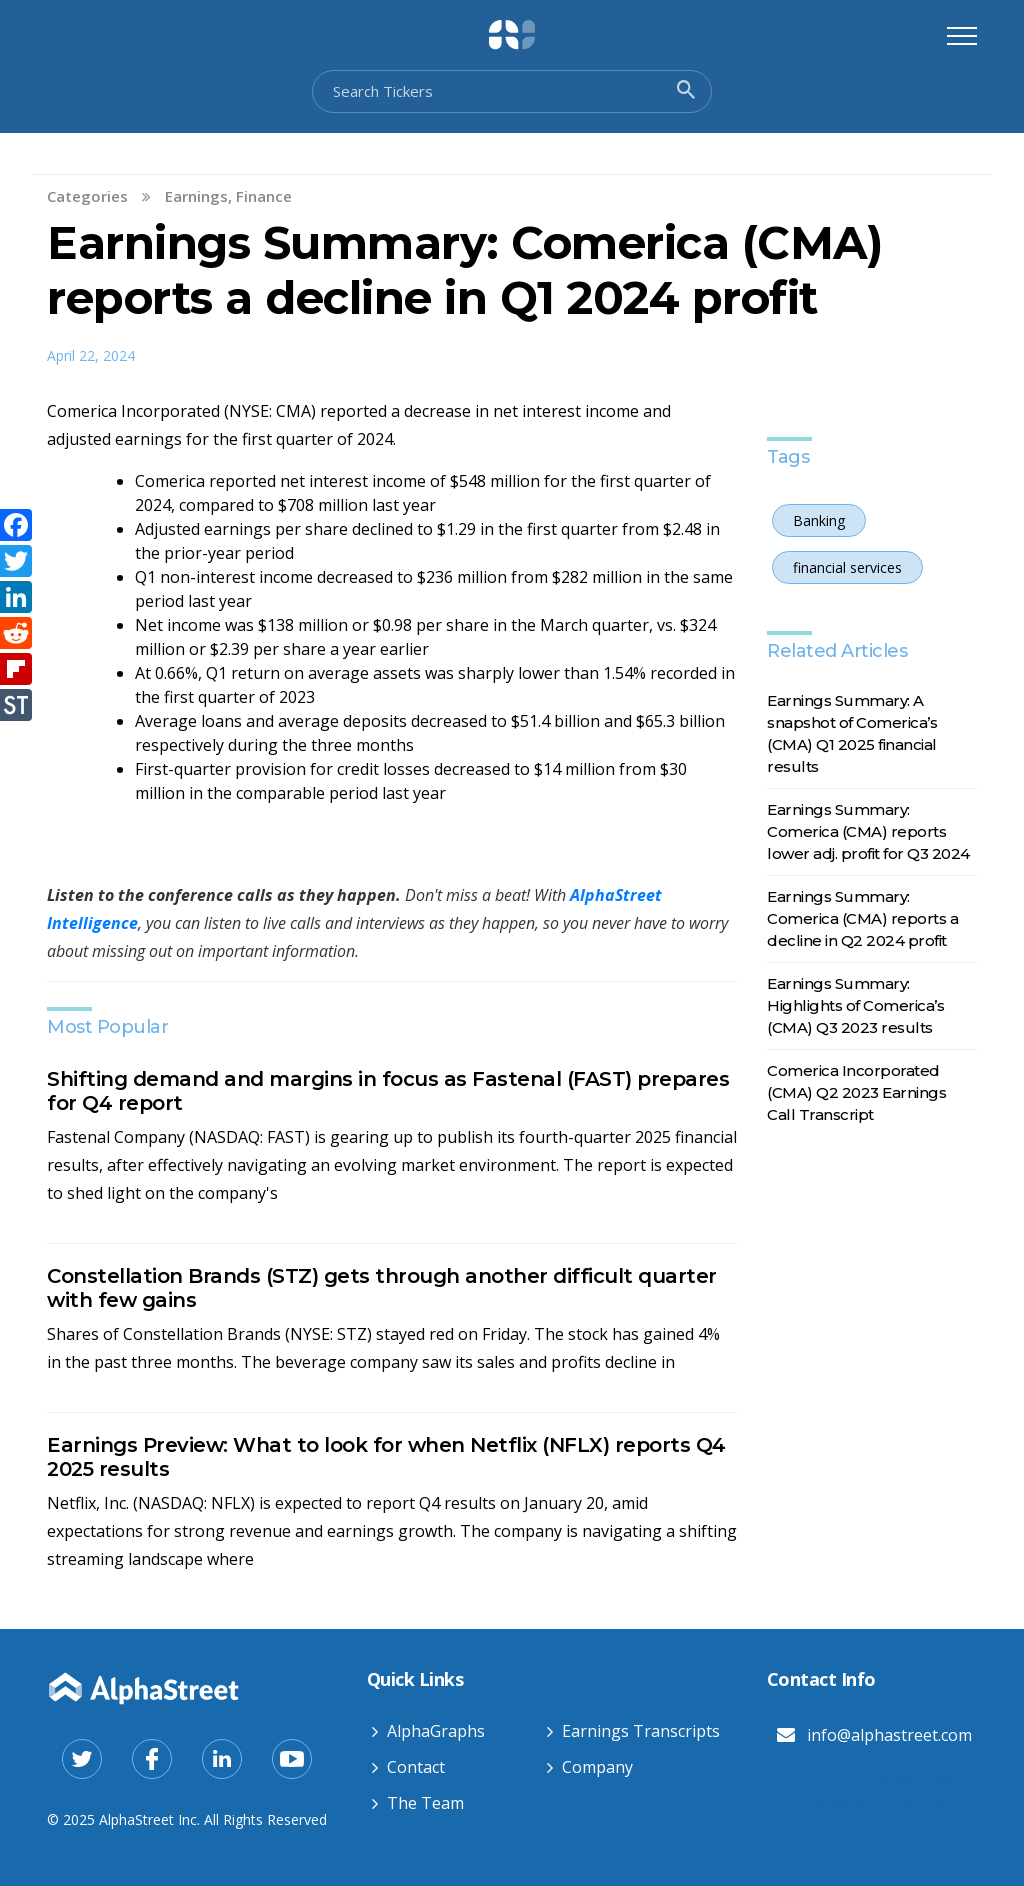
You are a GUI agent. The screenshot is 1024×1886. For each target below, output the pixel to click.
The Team (425, 1803)
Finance (264, 196)
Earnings (196, 196)
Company (597, 1767)
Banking (819, 520)
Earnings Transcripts (641, 1731)
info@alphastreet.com (889, 1735)
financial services (847, 567)
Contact (416, 1767)
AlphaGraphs (436, 1731)
